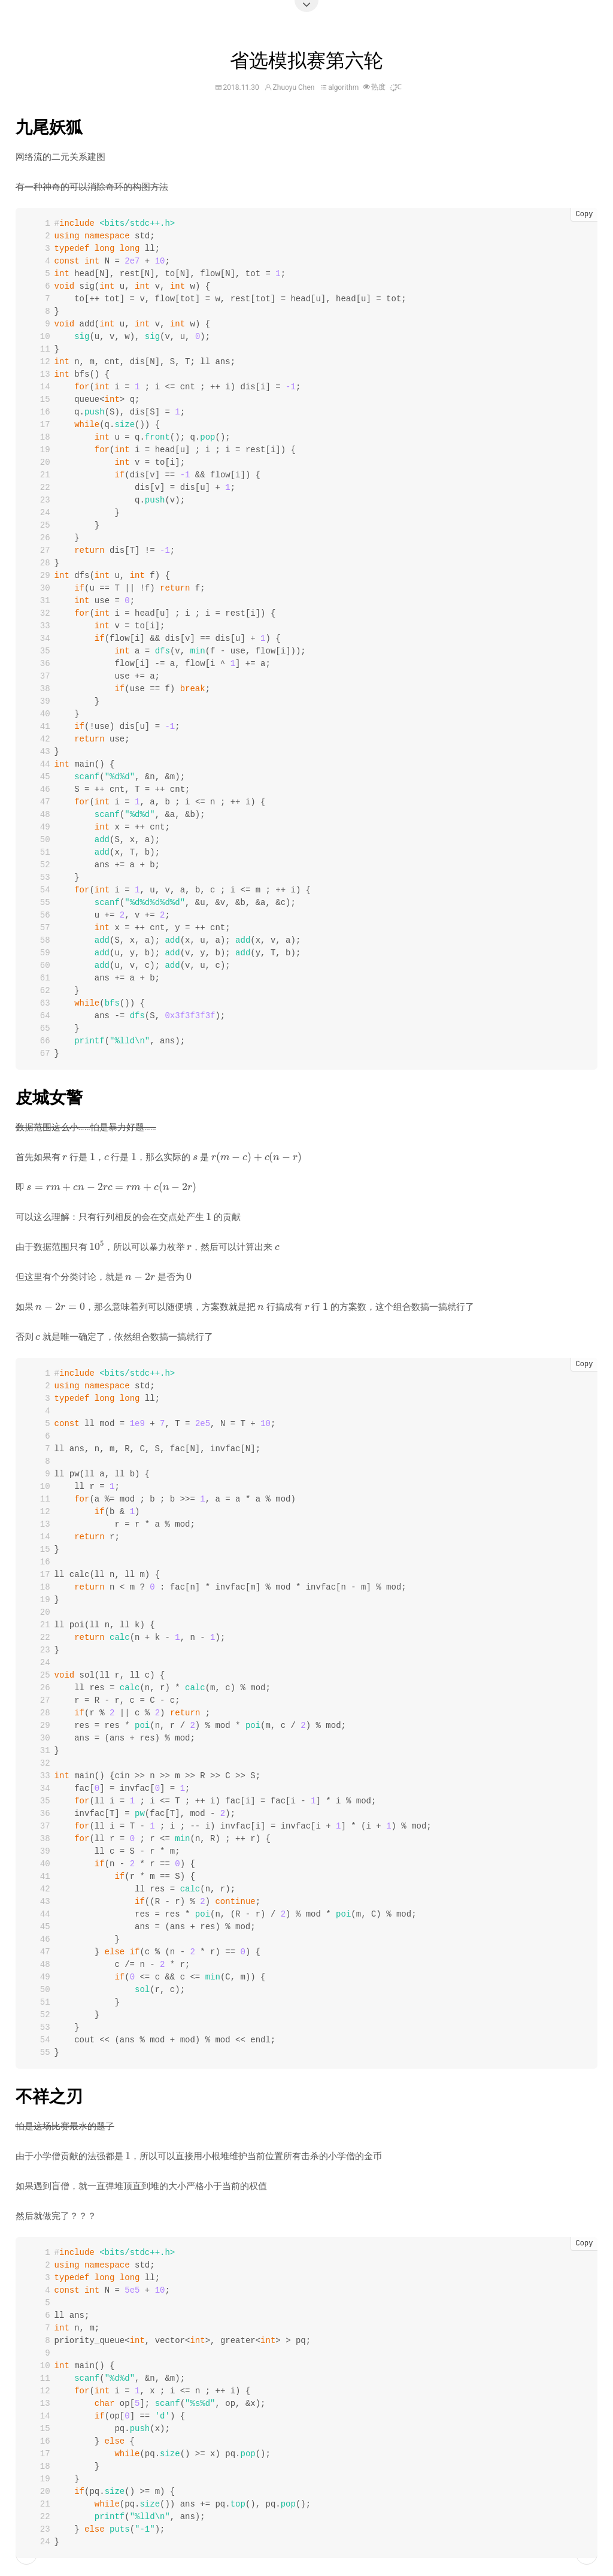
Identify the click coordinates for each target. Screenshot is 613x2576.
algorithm (343, 87)
